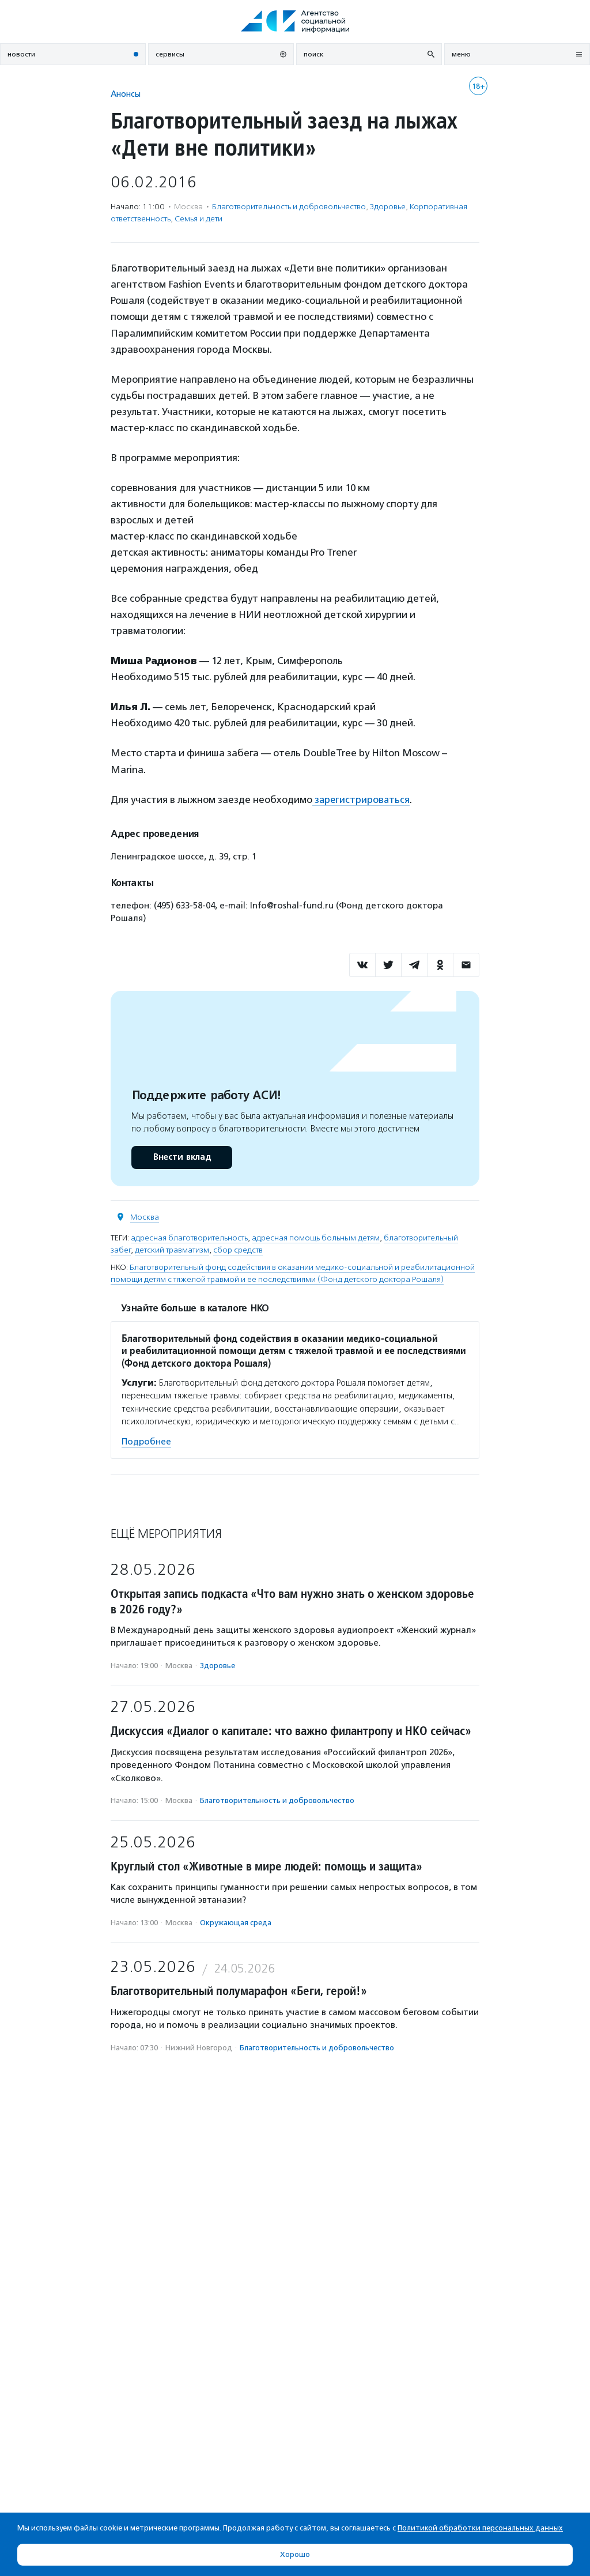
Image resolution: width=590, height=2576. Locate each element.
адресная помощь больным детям (316, 1237)
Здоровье (388, 207)
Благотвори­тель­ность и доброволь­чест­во (289, 207)
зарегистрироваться (361, 799)
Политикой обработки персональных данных (480, 2528)
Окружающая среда (235, 1922)
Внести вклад (181, 1156)
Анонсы (126, 94)
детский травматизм (172, 1249)
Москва (144, 1216)
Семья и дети (198, 219)
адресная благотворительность (189, 1237)
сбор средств (238, 1249)
